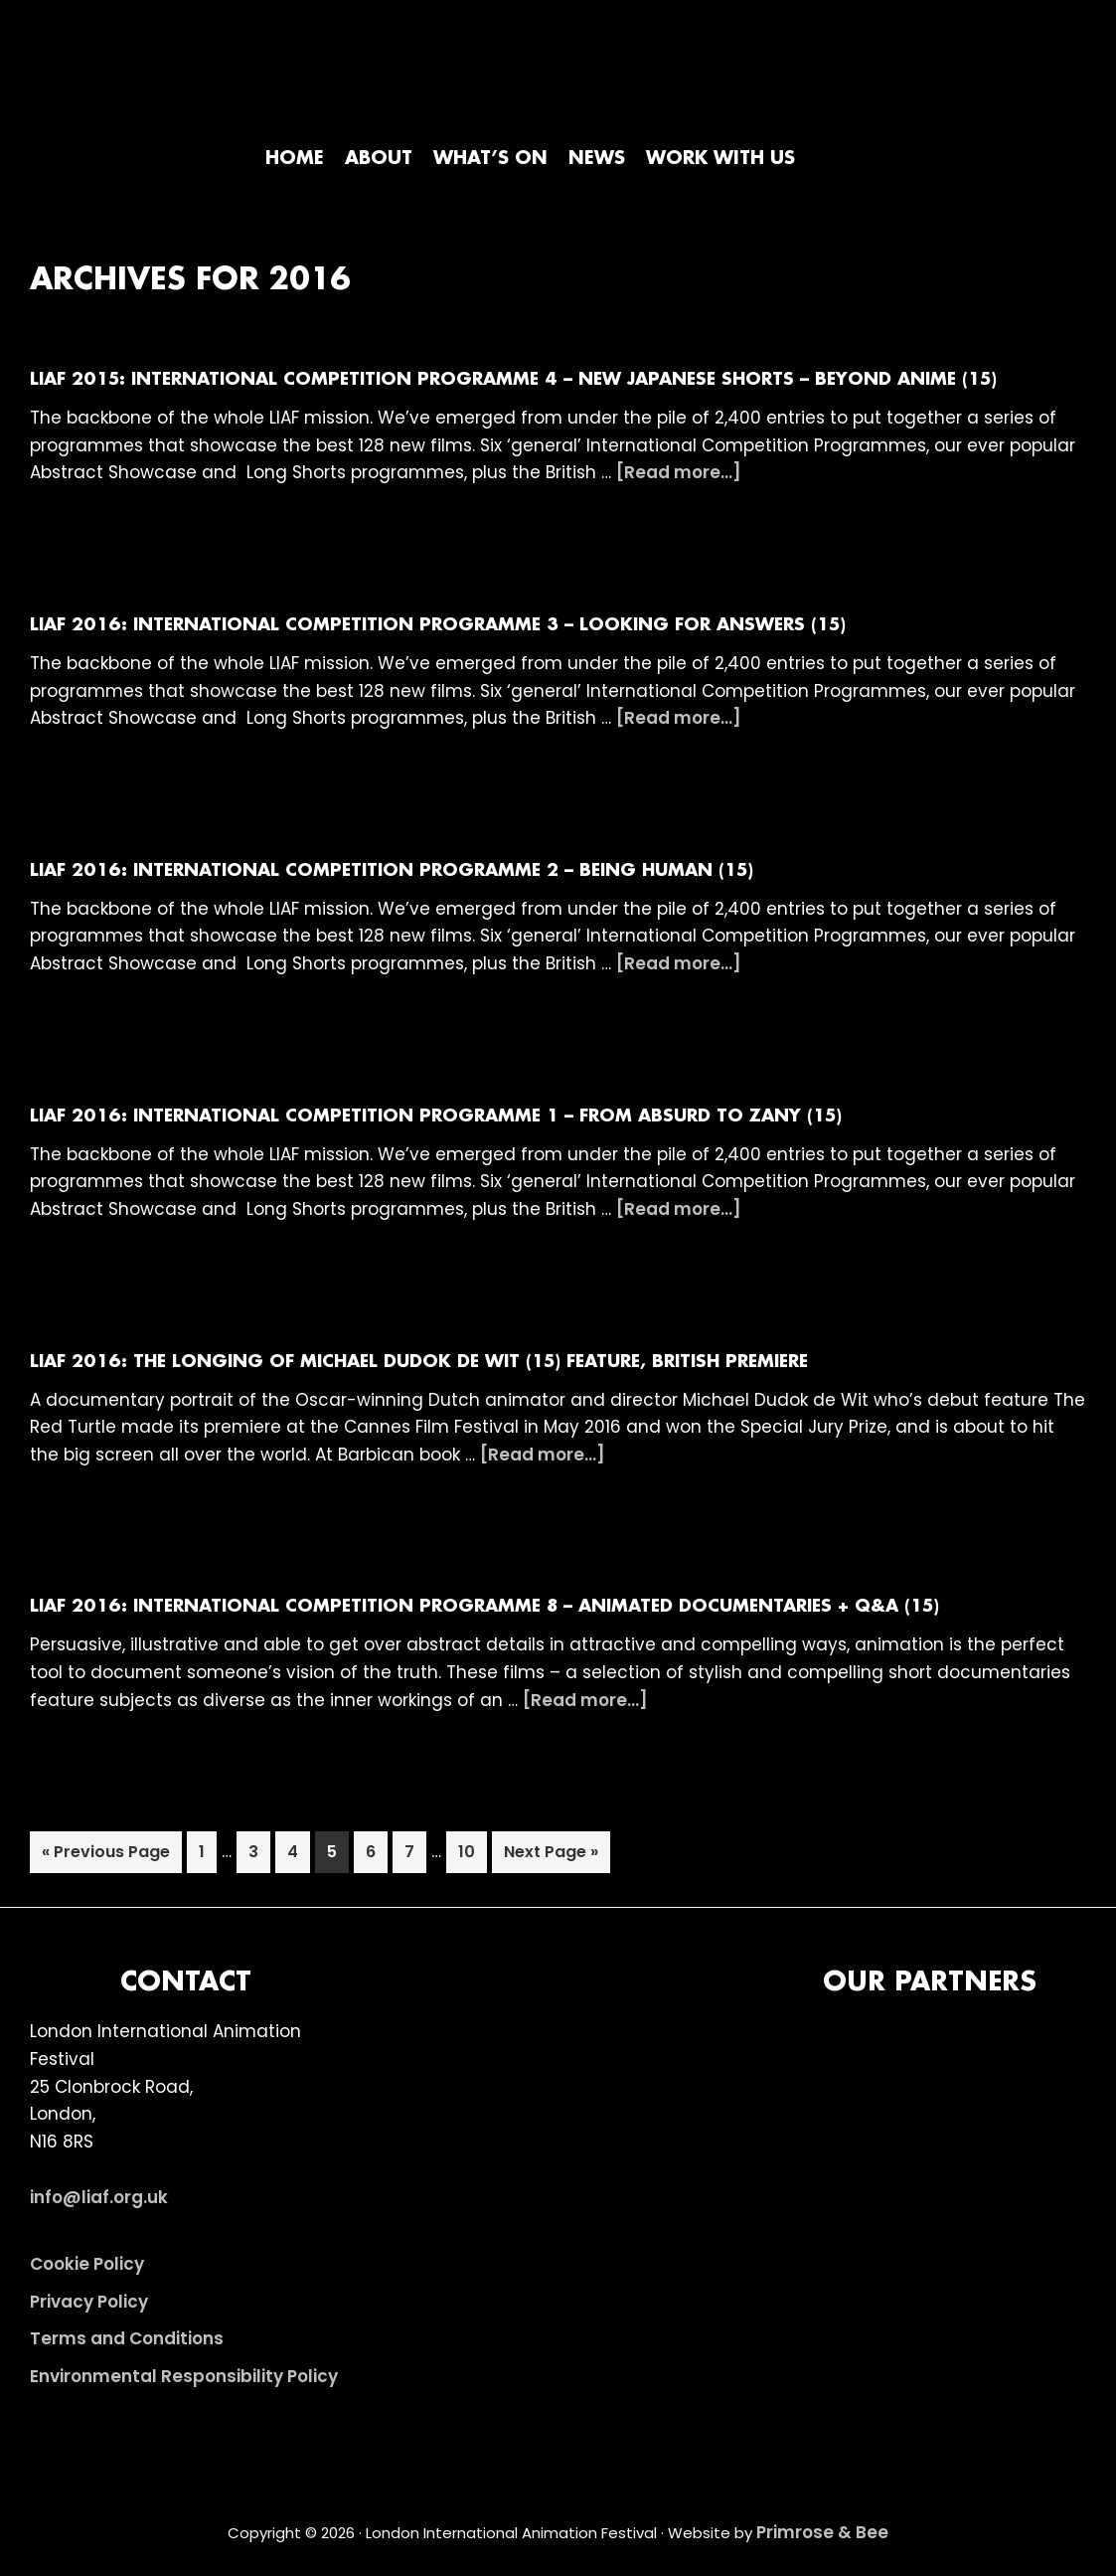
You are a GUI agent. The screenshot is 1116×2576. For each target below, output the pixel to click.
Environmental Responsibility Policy (184, 2376)
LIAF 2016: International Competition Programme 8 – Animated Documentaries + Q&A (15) (484, 1607)
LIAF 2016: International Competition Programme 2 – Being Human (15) (391, 871)
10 (472, 1855)
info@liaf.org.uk (99, 2197)
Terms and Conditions (127, 2338)
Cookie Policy (87, 2264)
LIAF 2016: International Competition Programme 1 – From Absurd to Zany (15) (436, 1116)
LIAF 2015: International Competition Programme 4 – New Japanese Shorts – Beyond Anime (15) (513, 380)
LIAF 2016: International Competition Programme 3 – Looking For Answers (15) (438, 625)
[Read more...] (678, 473)
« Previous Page (106, 1855)
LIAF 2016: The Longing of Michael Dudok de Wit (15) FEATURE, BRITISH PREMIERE (419, 1362)
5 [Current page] (337, 1855)
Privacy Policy (89, 2302)
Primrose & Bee (822, 2532)
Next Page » (550, 1855)
